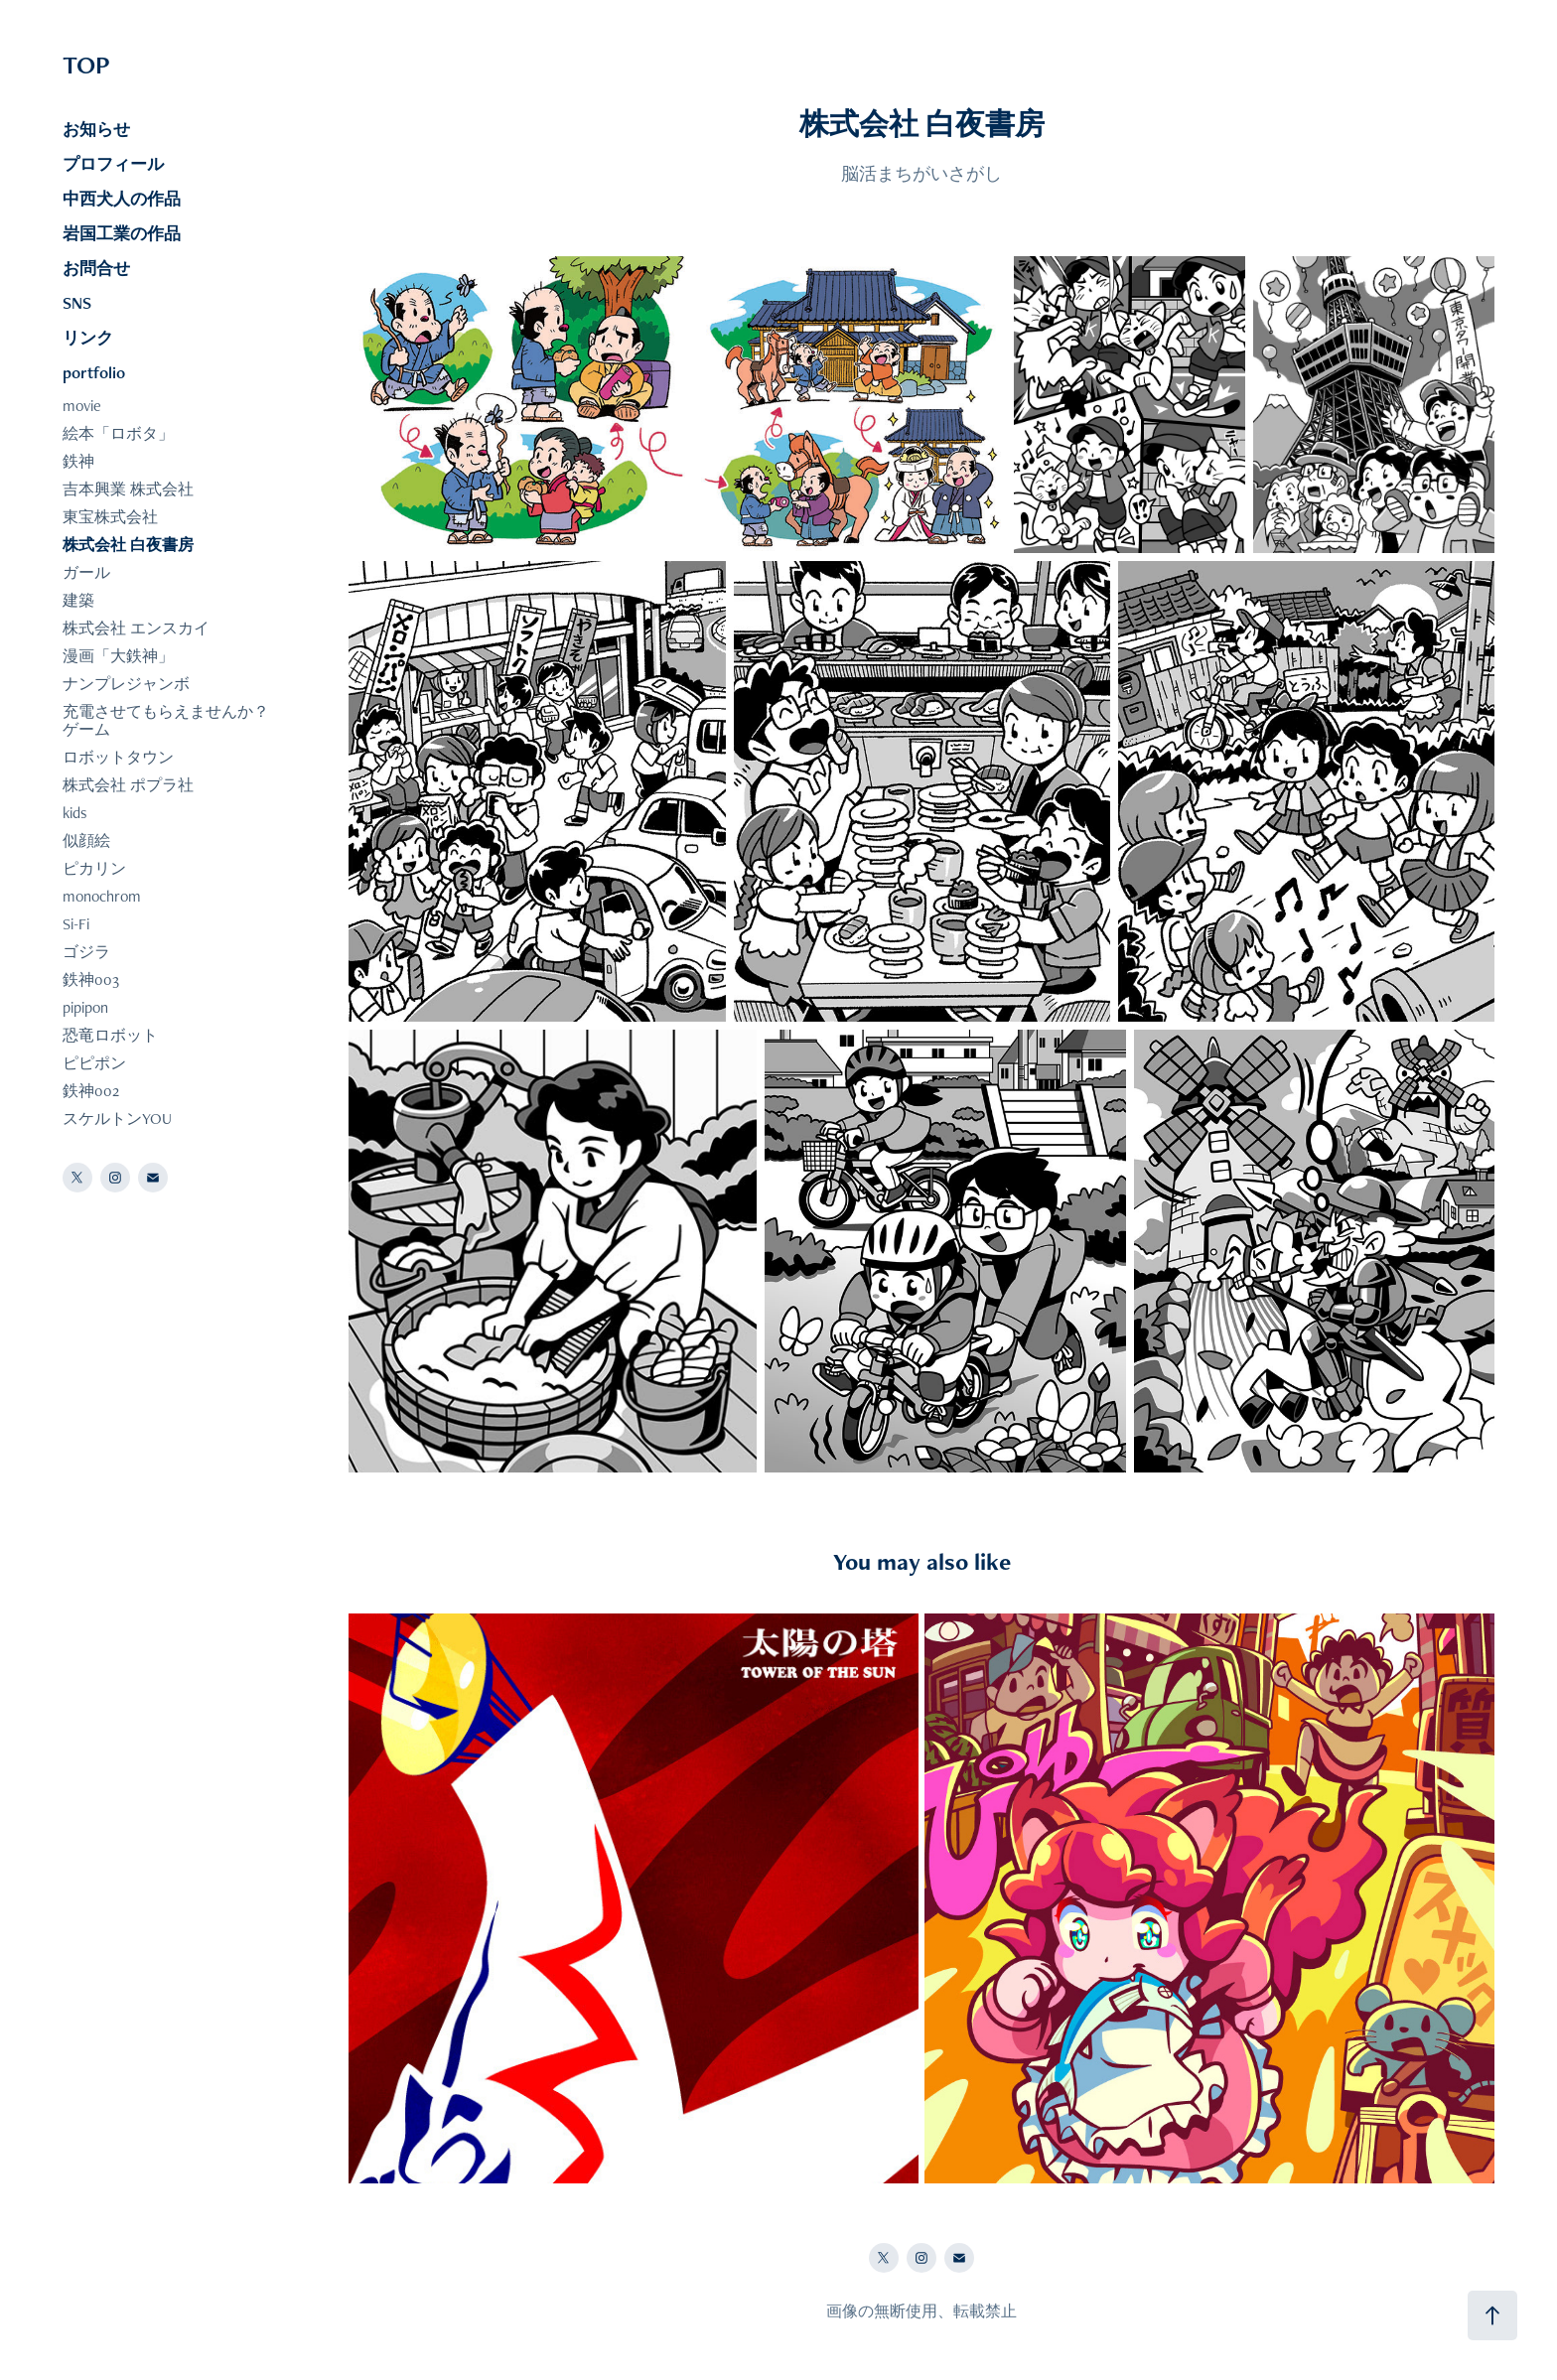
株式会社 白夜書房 (128, 544)
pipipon (85, 1007)
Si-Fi (76, 923)
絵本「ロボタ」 (118, 433)
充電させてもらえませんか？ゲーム (166, 720)
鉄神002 (91, 1090)
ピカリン (94, 868)
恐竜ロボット (110, 1035)
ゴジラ (86, 951)
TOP (86, 64)
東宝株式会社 (110, 516)
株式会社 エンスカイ (136, 628)
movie (82, 405)
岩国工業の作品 (122, 233)
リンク (88, 338)
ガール (86, 572)
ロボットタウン (118, 757)
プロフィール (113, 164)
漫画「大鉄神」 (118, 655)
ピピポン (94, 1062)
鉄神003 (91, 979)
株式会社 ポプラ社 (128, 784)
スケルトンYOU (117, 1118)
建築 (78, 600)
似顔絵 (86, 840)
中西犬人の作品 (122, 199)
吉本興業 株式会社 (128, 489)
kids (75, 812)
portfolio (94, 372)
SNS (77, 303)
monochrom (102, 896)
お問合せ (96, 268)
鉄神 (78, 461)
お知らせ (96, 129)
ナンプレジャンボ (126, 683)
